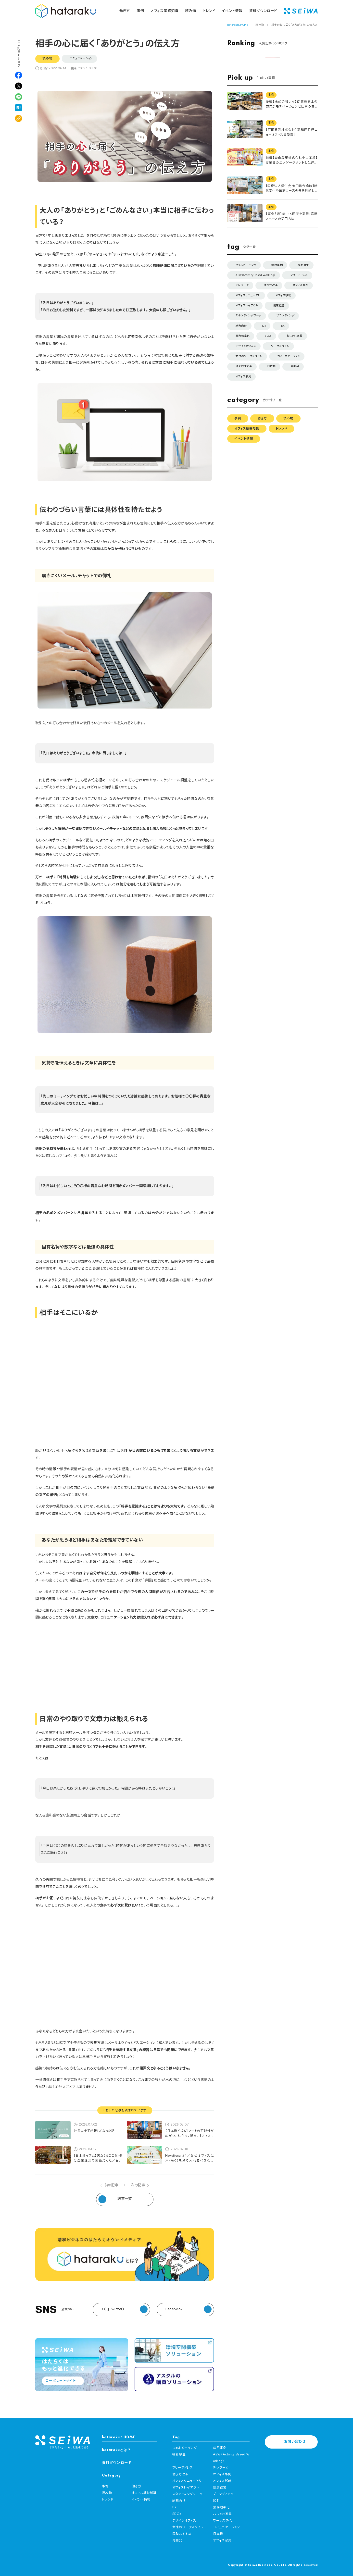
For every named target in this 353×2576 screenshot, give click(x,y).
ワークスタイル (280, 346)
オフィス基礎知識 (164, 11)
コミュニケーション (81, 58)
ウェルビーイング (246, 265)
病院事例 (277, 265)
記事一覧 (115, 2199)
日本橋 (271, 366)
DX (283, 325)
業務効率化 (243, 335)
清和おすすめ (244, 366)
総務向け (241, 325)
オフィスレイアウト (247, 305)
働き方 (124, 11)
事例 (140, 11)
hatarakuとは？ (116, 2450)
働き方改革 (271, 285)
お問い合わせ (294, 2441)
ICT (264, 325)
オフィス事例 (300, 285)
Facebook (188, 2309)
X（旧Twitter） (124, 2309)
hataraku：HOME (237, 24)
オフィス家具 (243, 376)
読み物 (190, 11)
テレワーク (242, 285)
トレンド (209, 11)
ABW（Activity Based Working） (256, 275)
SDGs (268, 335)
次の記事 (138, 2185)
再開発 (295, 366)
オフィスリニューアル (248, 295)
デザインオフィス (246, 346)
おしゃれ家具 (295, 335)
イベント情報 (232, 11)
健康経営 (279, 305)
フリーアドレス (299, 275)
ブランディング (285, 315)
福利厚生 (303, 265)
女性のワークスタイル (249, 356)
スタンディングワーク (249, 315)
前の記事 (111, 2185)
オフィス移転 (283, 295)
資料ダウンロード (263, 11)
